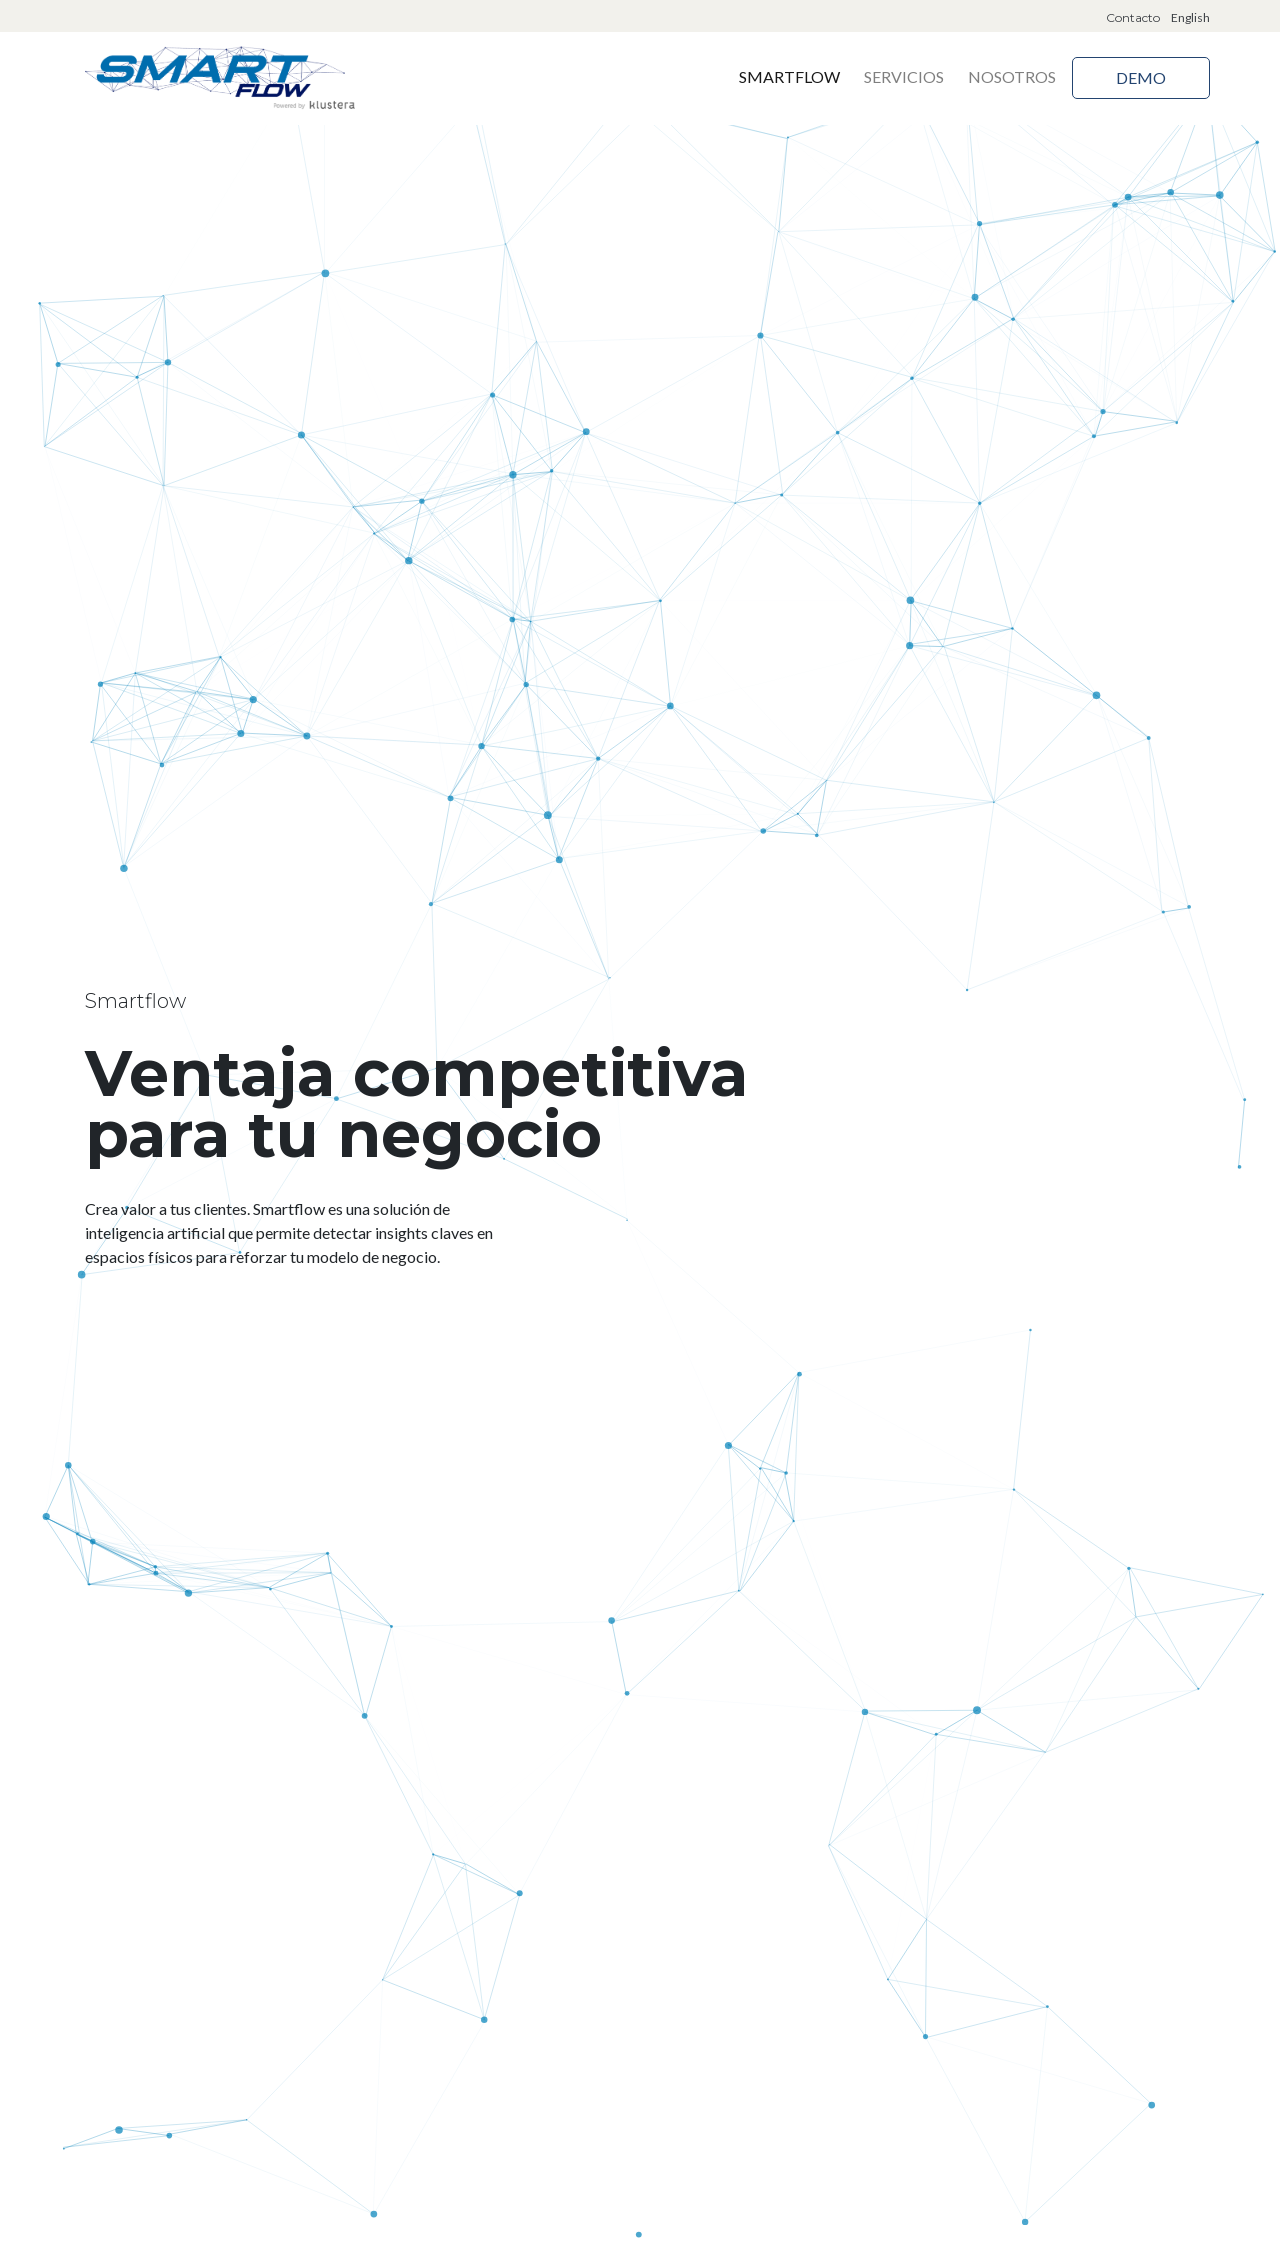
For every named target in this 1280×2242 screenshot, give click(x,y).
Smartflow (789, 76)
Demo (1141, 77)
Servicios (904, 76)
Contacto (1133, 17)
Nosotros (1012, 76)
